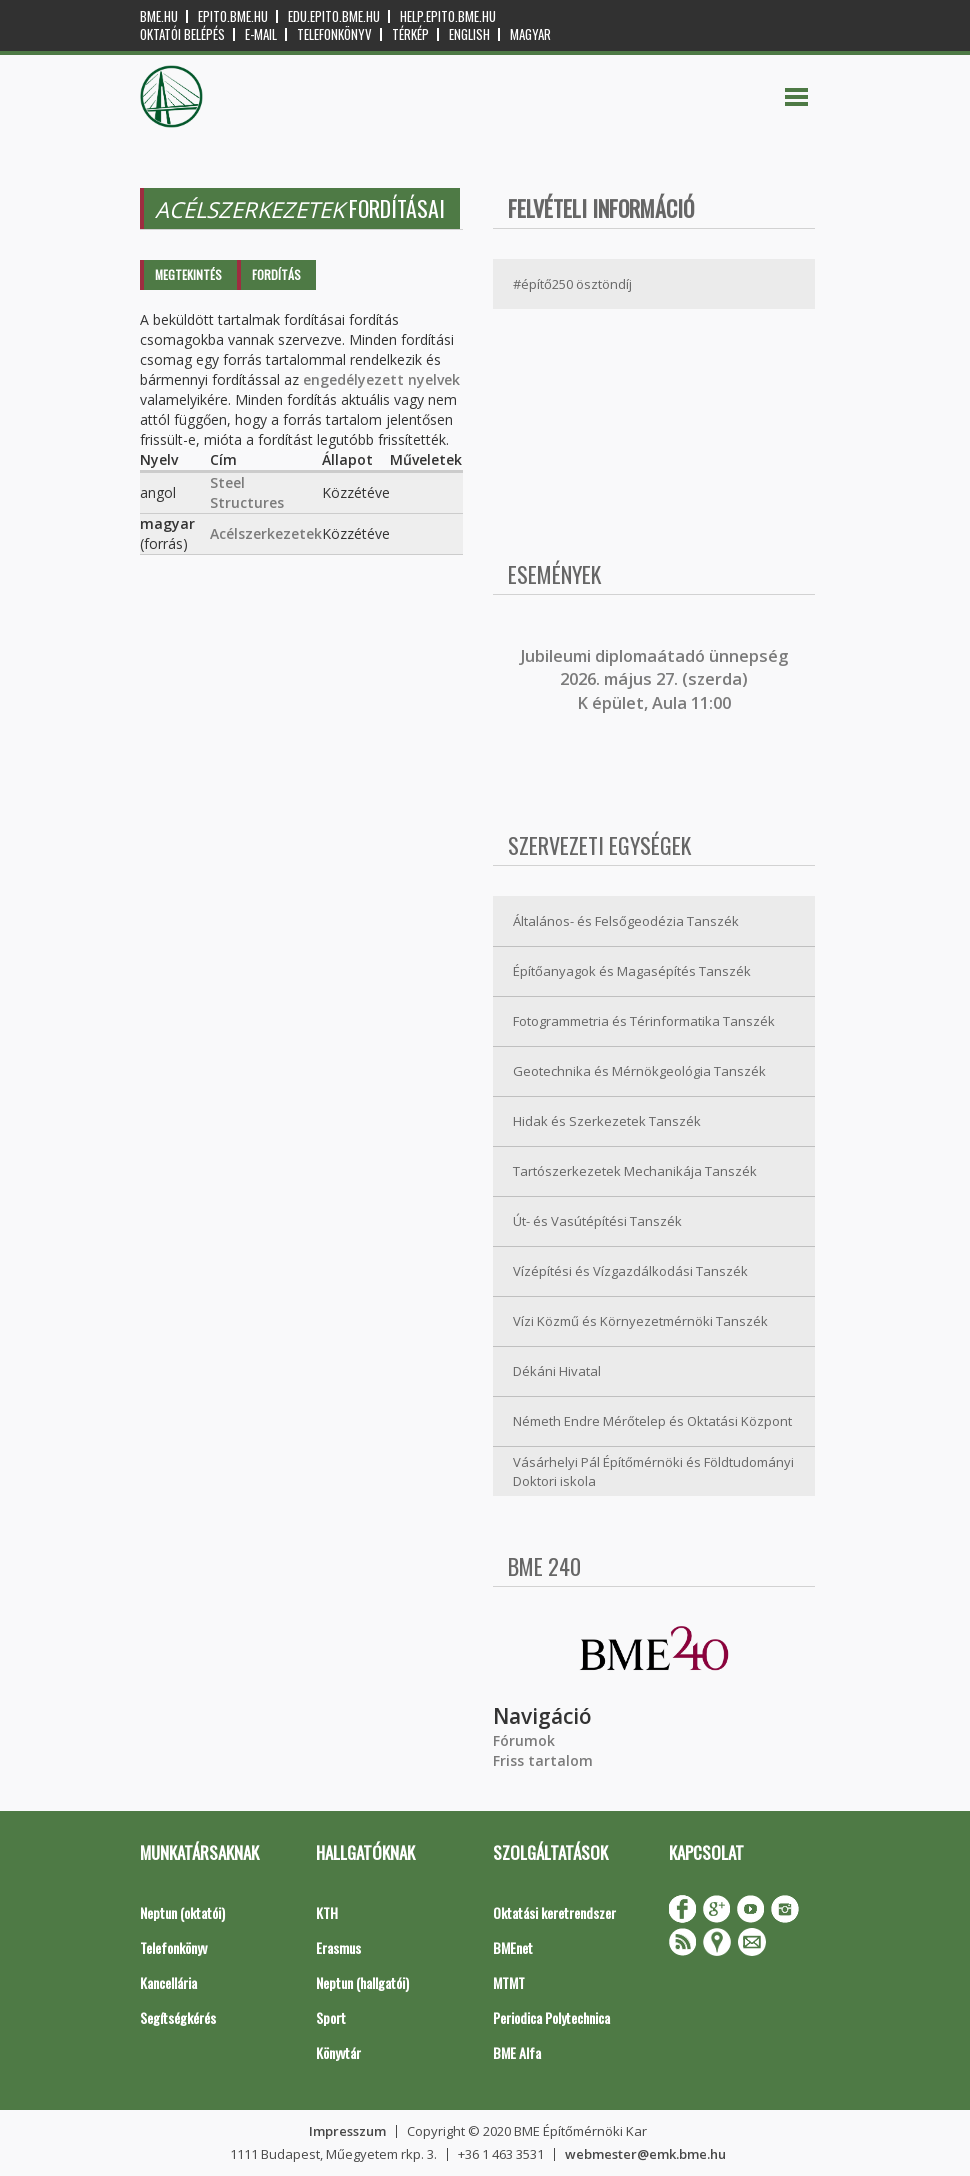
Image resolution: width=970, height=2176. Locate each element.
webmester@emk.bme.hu (645, 2154)
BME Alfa (517, 2052)
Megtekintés (188, 274)
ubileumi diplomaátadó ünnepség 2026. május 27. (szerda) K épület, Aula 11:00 (656, 679)
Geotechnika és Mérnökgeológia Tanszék (639, 1071)
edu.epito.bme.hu (334, 16)
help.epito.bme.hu (448, 16)
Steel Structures (247, 492)
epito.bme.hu (233, 16)
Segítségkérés (178, 2017)
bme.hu (159, 16)
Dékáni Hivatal (557, 1371)
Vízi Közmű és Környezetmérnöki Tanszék (640, 1321)
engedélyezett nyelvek (381, 379)
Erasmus (338, 1947)
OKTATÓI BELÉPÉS (182, 34)
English (469, 34)
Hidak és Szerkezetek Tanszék (607, 1121)
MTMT (509, 1982)
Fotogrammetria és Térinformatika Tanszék (644, 1021)
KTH (327, 1912)
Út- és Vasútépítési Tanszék (597, 1221)
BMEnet (513, 1947)
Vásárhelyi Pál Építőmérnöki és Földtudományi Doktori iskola (653, 1471)
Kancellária (168, 1982)
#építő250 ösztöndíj (572, 284)
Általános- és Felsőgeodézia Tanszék (626, 921)
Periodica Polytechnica (551, 2017)
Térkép (410, 34)
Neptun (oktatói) (182, 1912)
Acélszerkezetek (266, 533)
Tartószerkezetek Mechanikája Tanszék (635, 1171)
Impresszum (347, 2131)
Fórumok (524, 1740)
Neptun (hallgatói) (362, 1982)
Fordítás (276, 274)
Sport (331, 2017)
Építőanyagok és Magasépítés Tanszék (632, 971)
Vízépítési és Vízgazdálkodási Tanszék (630, 1271)
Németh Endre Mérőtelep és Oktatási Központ (652, 1421)
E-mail (261, 34)
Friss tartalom (543, 1760)
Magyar (530, 34)
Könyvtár (338, 2052)
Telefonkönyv (334, 34)
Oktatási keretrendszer (554, 1912)
